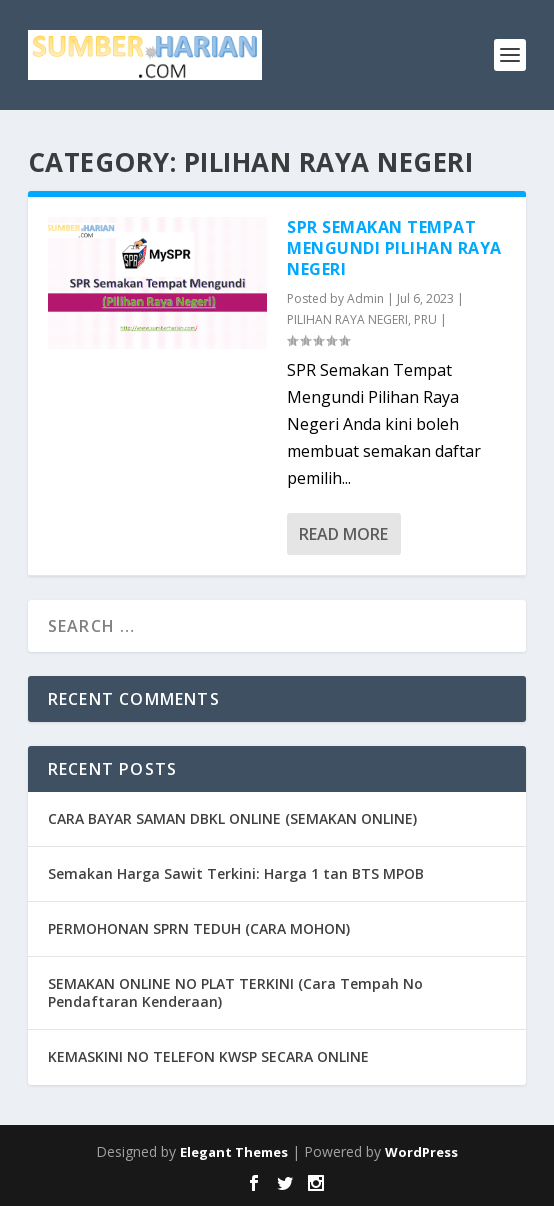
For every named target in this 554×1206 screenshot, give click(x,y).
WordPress (421, 1152)
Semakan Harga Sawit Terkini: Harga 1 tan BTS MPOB (236, 873)
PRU (425, 319)
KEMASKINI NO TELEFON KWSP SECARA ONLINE (208, 1056)
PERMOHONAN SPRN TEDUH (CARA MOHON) (199, 928)
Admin (365, 298)
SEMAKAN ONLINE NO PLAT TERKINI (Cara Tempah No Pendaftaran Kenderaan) (235, 992)
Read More (343, 534)
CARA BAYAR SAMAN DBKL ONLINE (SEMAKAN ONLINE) (232, 818)
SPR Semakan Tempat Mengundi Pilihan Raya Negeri (394, 248)
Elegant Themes (234, 1152)
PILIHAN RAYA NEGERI (347, 319)
